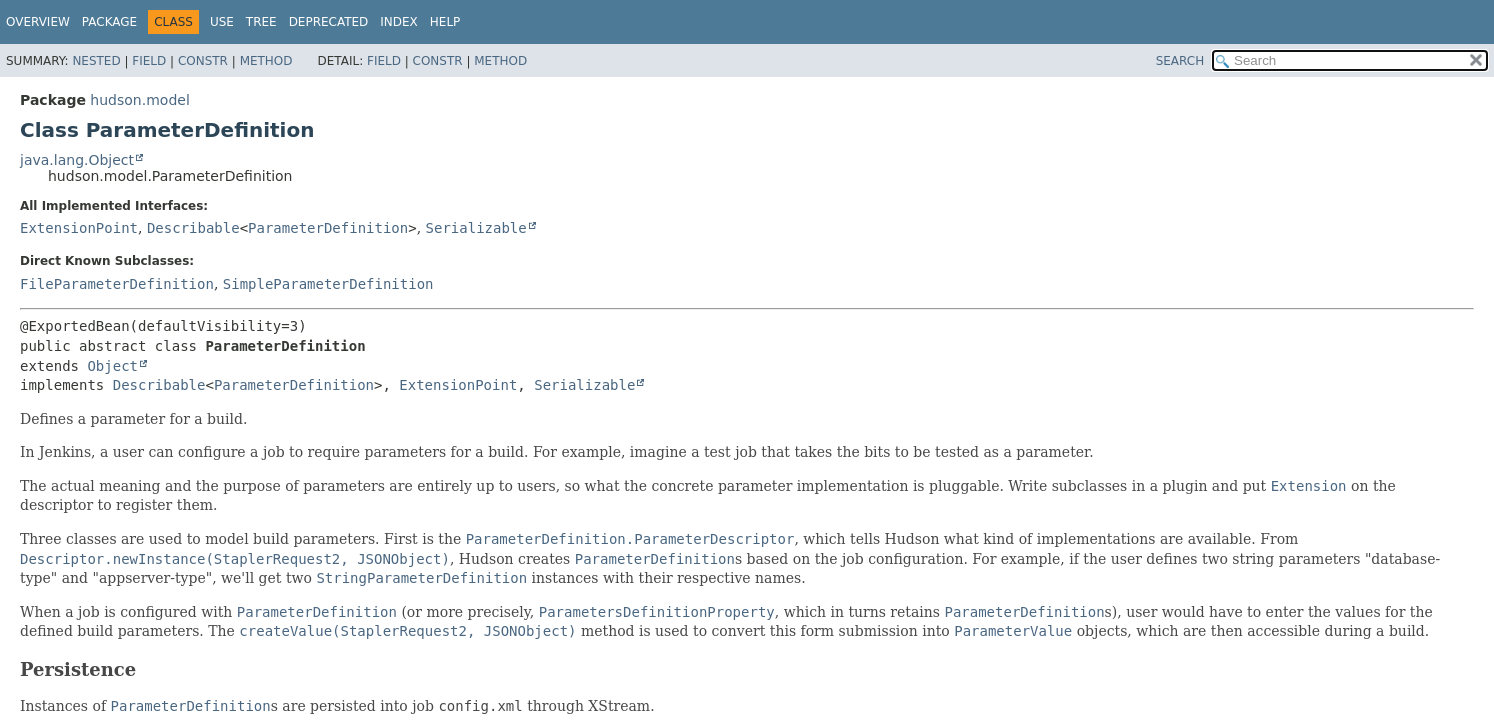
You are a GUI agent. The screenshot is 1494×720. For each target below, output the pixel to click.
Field (149, 61)
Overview (38, 22)
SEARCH (1180, 61)
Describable (193, 228)
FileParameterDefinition (117, 284)
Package (109, 22)
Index (399, 22)
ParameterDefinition (328, 228)
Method (266, 61)
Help (445, 22)
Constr (203, 61)
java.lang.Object (77, 160)
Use (222, 22)
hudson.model (139, 100)
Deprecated (329, 22)
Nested (96, 61)
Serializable (476, 228)
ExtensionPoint (79, 228)
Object (112, 366)
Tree (261, 22)
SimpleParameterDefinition (328, 284)
